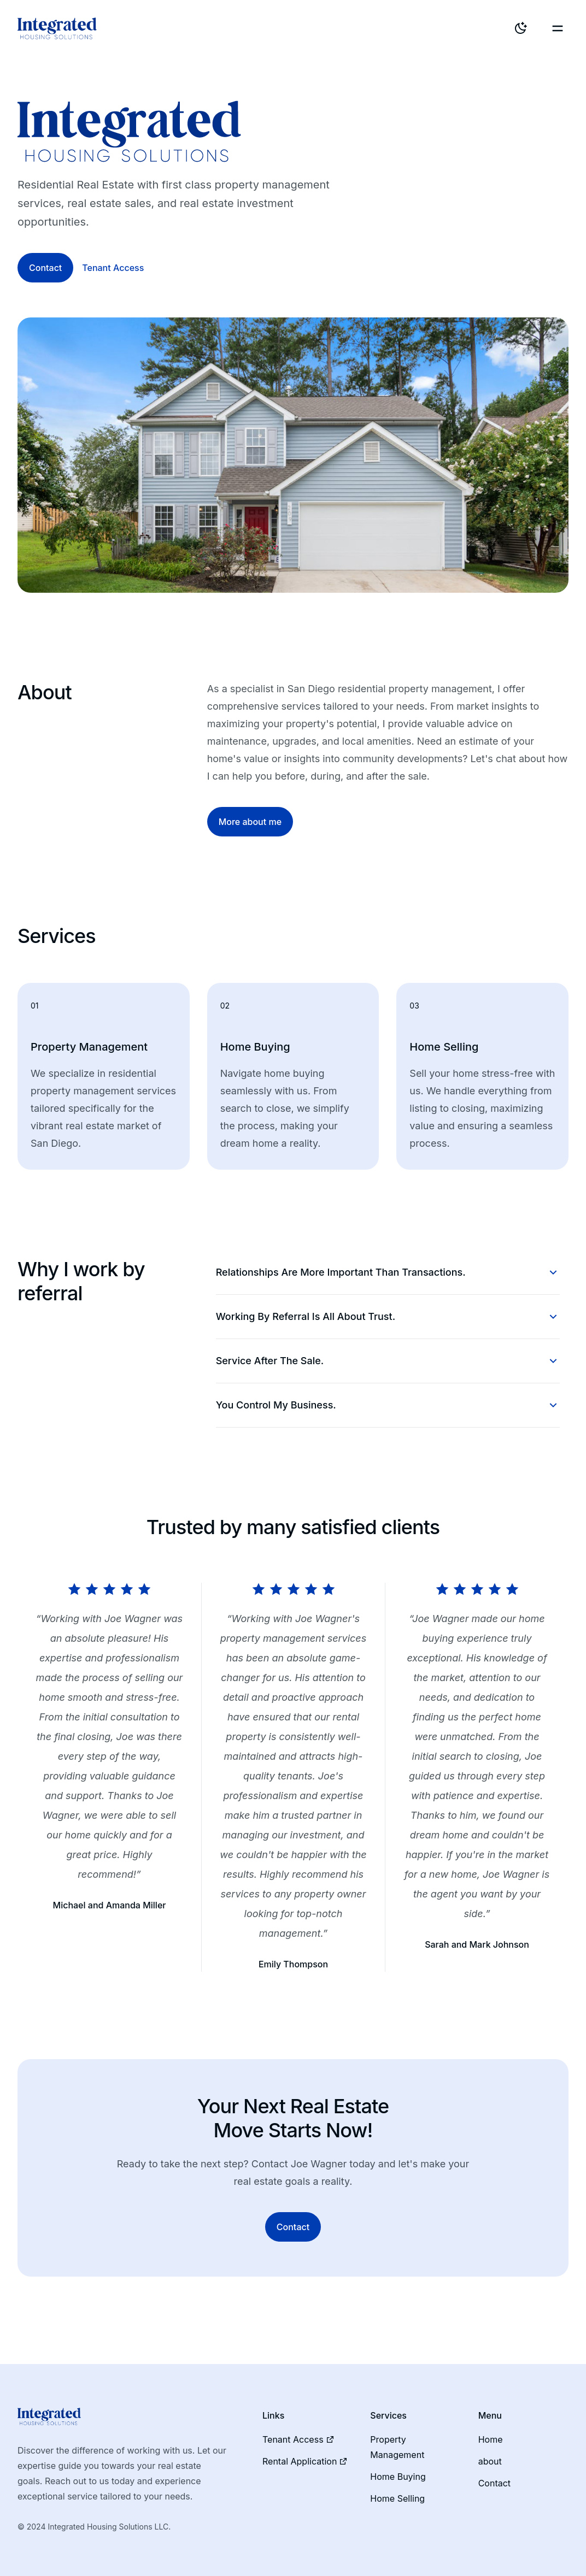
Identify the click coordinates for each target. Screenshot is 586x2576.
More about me (250, 821)
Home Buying (397, 2476)
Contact (45, 267)
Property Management (397, 2447)
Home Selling (397, 2498)
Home (490, 2439)
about (490, 2461)
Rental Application (305, 2461)
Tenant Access (113, 267)
